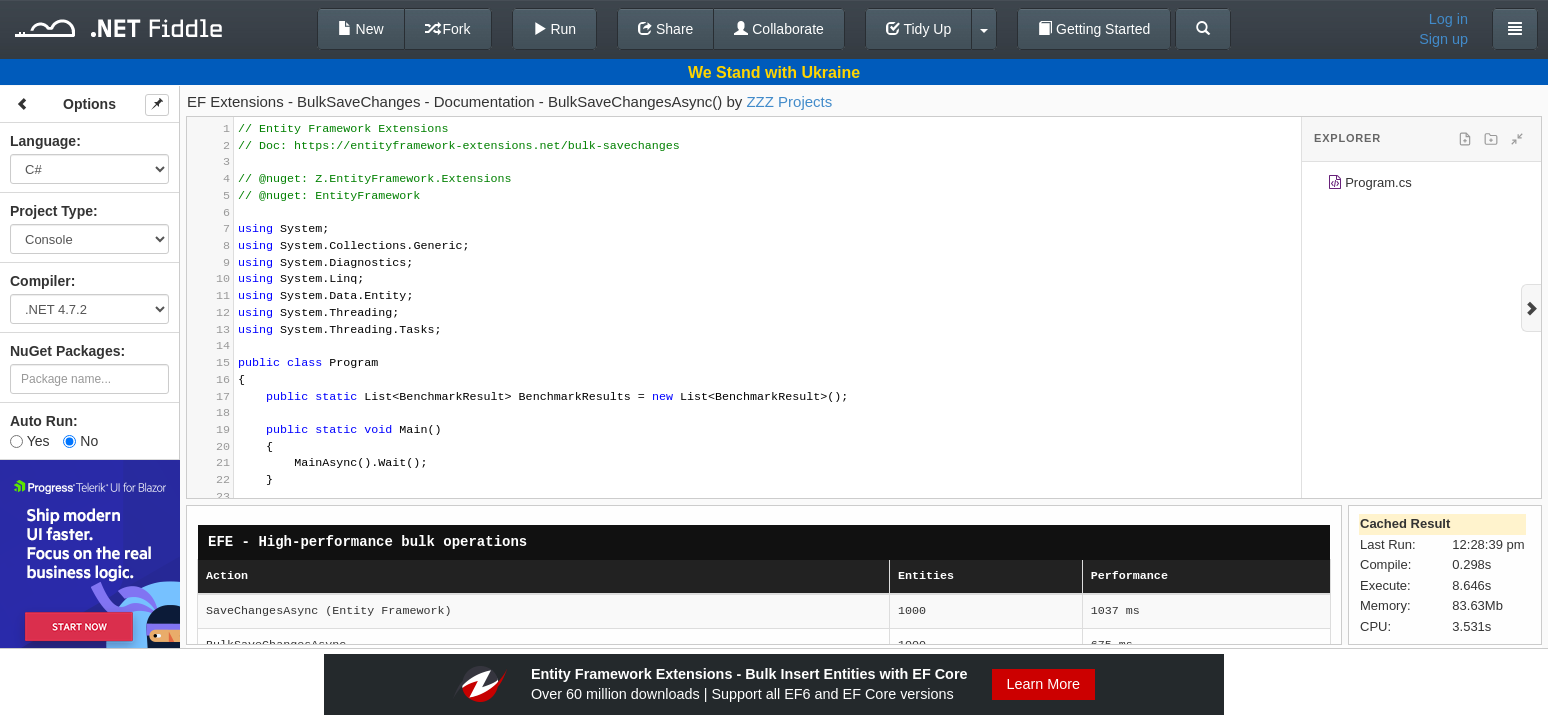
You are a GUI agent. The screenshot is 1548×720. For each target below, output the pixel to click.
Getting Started (1094, 29)
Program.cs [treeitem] (1369, 185)
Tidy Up (918, 29)
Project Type (51, 211)
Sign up (1443, 39)
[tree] (1421, 186)
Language (43, 141)
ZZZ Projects (789, 101)
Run (555, 29)
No (80, 441)
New (361, 29)
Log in (1448, 19)
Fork (448, 29)
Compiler (40, 281)
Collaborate (779, 29)
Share (665, 29)
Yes (29, 441)
